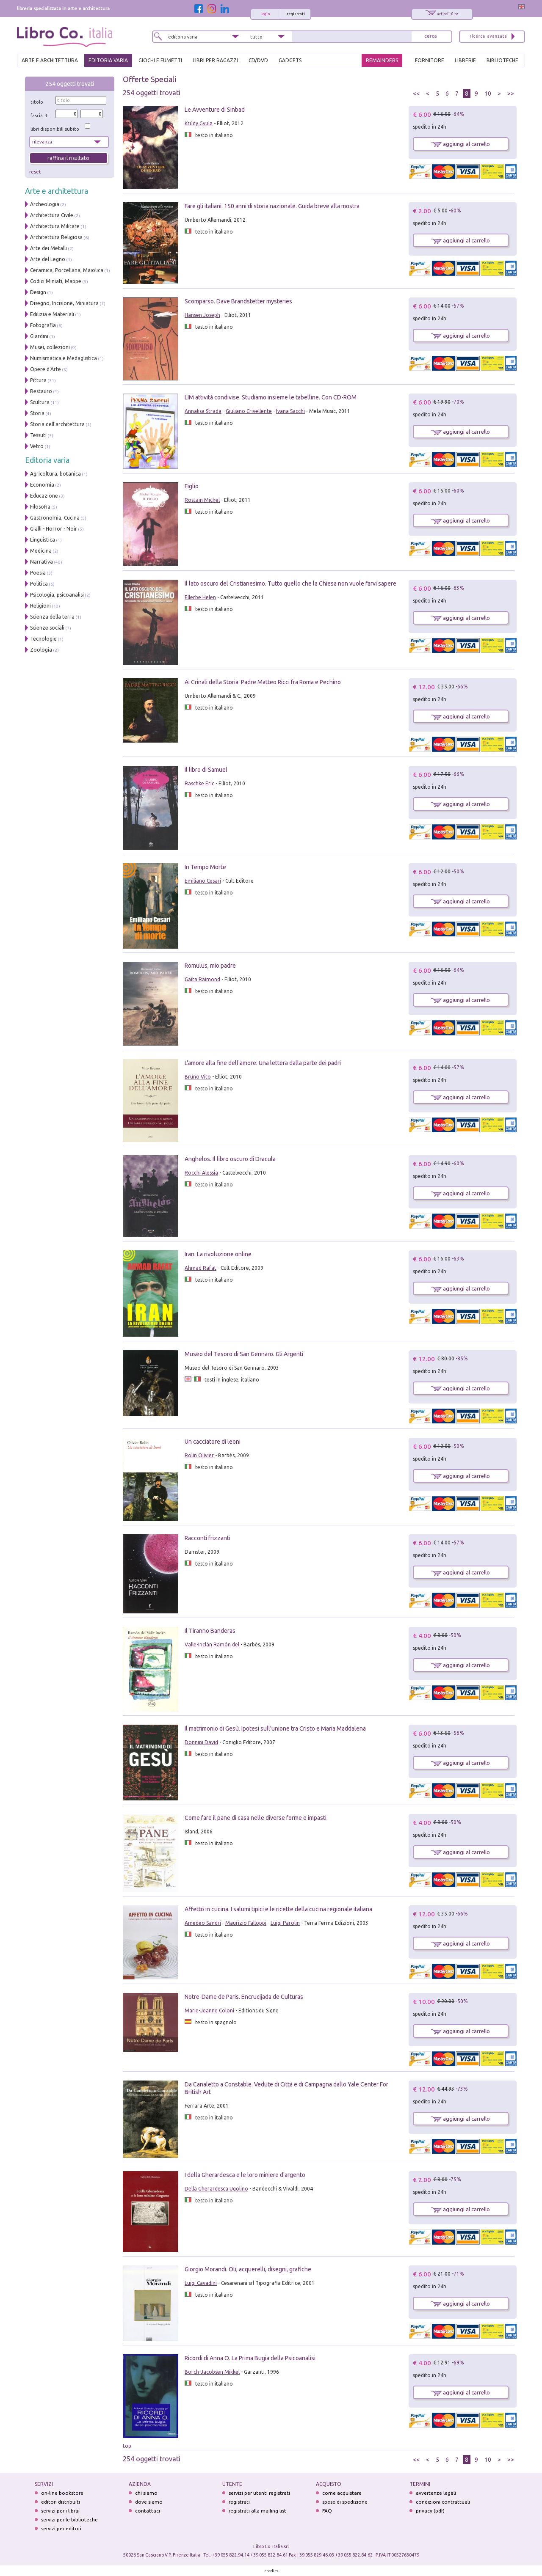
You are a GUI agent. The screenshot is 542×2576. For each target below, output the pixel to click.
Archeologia (44, 204)
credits (271, 2570)
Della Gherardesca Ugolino (216, 2188)
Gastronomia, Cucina (55, 517)
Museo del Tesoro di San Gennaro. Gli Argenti (244, 1354)
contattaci (147, 2510)
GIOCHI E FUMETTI (160, 60)
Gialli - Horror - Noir (53, 528)
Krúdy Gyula (199, 123)
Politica (39, 583)
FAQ (327, 2510)
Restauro (41, 391)
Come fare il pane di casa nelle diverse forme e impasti (255, 1817)
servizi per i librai (60, 2510)
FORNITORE (429, 60)
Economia (42, 484)
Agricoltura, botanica (55, 473)
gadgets (290, 60)
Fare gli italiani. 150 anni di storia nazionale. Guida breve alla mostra (272, 206)
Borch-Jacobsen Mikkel (212, 2372)
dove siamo (149, 2501)
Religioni (40, 605)
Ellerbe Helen (200, 597)
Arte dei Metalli (48, 248)
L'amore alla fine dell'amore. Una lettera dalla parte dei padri (263, 1063)
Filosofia (40, 506)
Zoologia (41, 649)
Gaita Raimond (202, 979)
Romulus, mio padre (210, 965)
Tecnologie (43, 638)
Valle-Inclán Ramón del (212, 1644)
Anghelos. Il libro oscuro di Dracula (230, 1159)
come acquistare (342, 2493)
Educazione (44, 495)
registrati (296, 14)
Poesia (38, 572)
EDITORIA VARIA (108, 60)
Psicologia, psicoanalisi (57, 594)
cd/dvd (258, 60)
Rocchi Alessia (201, 1172)
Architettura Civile (51, 215)
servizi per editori (61, 2528)
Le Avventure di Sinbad (215, 109)
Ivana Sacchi (290, 411)
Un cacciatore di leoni (213, 1441)
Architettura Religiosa (56, 237)
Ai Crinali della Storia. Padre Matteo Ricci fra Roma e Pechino (263, 682)
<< (416, 93)
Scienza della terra (52, 616)
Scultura (40, 402)
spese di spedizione (345, 2501)
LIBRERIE (465, 60)
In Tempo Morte (205, 867)
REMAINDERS (382, 60)
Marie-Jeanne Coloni (209, 2010)
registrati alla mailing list (257, 2510)
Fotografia (43, 325)
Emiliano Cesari (203, 880)
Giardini (39, 336)
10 (487, 93)
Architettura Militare (55, 226)
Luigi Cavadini (201, 2283)
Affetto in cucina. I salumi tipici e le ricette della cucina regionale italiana (278, 1909)
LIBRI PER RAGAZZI (215, 60)
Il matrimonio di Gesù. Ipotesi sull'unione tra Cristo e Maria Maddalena (275, 1728)
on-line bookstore (62, 2493)
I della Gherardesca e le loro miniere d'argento (245, 2174)
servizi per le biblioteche (69, 2519)
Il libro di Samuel (206, 769)
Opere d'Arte (45, 369)
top (127, 2446)
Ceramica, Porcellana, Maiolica (66, 270)
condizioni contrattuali (443, 2501)
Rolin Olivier (199, 1455)
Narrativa (41, 561)
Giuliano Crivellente (249, 411)
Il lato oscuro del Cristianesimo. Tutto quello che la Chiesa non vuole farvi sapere (290, 583)
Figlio (192, 486)
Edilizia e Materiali (52, 314)
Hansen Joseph (202, 315)
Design (38, 292)
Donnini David (201, 1742)
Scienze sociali (47, 627)
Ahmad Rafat (200, 1268)
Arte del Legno (47, 259)
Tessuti (38, 435)
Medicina (41, 550)
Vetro (37, 446)
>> (510, 93)
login (265, 14)
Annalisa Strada (203, 411)
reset (35, 171)
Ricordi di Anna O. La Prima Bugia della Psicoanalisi (250, 2358)
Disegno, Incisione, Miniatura (64, 303)
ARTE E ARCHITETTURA (50, 60)
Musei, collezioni (50, 347)
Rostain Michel (202, 500)
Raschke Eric (199, 783)
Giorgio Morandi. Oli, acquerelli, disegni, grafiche (248, 2269)
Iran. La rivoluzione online (218, 1254)
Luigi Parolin (285, 1923)
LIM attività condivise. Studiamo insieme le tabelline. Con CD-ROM (271, 397)
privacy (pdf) (430, 2510)
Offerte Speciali (149, 79)
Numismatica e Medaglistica (63, 358)
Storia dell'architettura (57, 424)
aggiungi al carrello (460, 144)
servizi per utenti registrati (259, 2493)
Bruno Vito (198, 1076)
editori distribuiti (60, 2501)
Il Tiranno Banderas (210, 1630)
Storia (37, 413)
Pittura (38, 380)
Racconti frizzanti (207, 1538)
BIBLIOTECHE (502, 60)
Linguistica (42, 539)
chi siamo (146, 2493)
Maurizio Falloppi (245, 1923)
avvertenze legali (436, 2493)
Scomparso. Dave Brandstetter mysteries (238, 301)
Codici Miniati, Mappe (55, 281)
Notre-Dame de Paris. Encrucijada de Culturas (244, 1996)
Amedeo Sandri (203, 1923)
